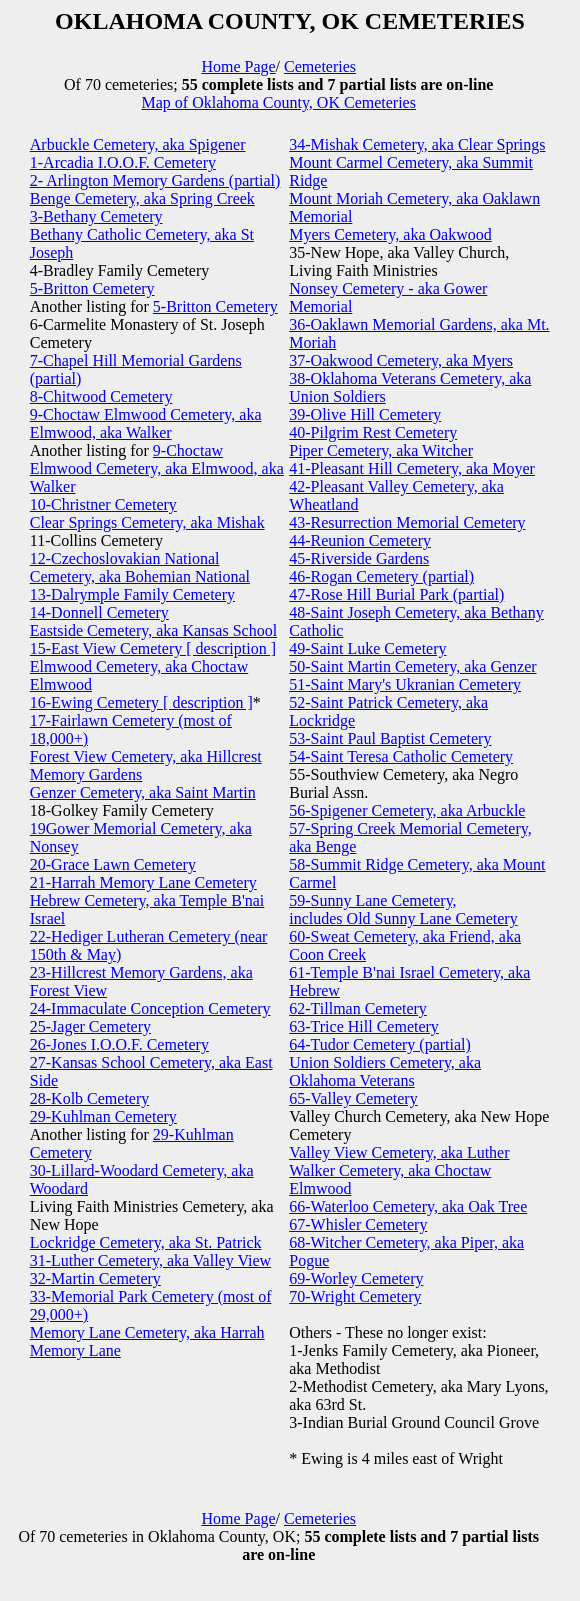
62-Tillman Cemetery (358, 1008)
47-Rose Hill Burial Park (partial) (396, 594)
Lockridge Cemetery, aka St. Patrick (146, 1242)
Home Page (238, 66)
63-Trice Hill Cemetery (364, 1026)
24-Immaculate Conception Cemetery (150, 1008)
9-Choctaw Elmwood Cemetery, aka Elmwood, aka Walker (146, 423)
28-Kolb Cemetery (90, 1098)
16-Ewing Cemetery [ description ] (141, 702)
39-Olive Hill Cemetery (365, 414)
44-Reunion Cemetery (360, 540)
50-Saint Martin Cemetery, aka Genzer (412, 666)
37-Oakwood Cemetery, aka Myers (401, 360)
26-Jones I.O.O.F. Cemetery (119, 1044)
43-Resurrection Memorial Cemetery (407, 522)
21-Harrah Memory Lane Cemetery (143, 882)
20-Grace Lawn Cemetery (113, 864)
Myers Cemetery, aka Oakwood (390, 234)
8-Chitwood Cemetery (101, 396)
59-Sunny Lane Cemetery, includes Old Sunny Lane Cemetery (403, 909)
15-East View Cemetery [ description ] (153, 648)
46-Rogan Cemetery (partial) (381, 576)
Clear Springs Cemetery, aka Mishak (147, 522)
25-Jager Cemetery (90, 1026)
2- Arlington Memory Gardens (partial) (155, 180)
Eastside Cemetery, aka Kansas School (153, 630)
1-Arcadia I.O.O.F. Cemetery (123, 162)
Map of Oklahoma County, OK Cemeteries (278, 102)
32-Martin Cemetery (95, 1278)
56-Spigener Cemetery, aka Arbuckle (407, 810)
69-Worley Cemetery (356, 1278)
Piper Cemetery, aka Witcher (381, 450)
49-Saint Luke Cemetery (367, 648)
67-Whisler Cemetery (358, 1224)
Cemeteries (320, 66)
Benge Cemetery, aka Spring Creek (142, 198)
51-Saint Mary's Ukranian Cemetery (405, 684)
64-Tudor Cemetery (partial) (380, 1044)
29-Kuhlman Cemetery (103, 1116)
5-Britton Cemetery (92, 288)
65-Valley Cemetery (353, 1098)
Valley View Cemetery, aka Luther (399, 1152)
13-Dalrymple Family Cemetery (132, 594)
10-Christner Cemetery (103, 504)
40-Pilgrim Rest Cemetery (373, 432)
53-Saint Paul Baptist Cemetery (390, 738)
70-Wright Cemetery (355, 1296)
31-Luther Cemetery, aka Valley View (150, 1260)
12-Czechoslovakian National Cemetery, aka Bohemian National (140, 567)
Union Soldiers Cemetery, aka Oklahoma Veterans (385, 1071)
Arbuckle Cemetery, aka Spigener (138, 144)
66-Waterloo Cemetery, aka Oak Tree (408, 1206)
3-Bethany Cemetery (96, 216)
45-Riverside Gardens (359, 558)
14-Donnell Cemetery (99, 612)
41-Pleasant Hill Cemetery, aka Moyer (412, 468)
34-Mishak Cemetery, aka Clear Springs (417, 144)
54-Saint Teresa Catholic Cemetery (401, 756)
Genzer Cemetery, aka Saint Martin (143, 792)
